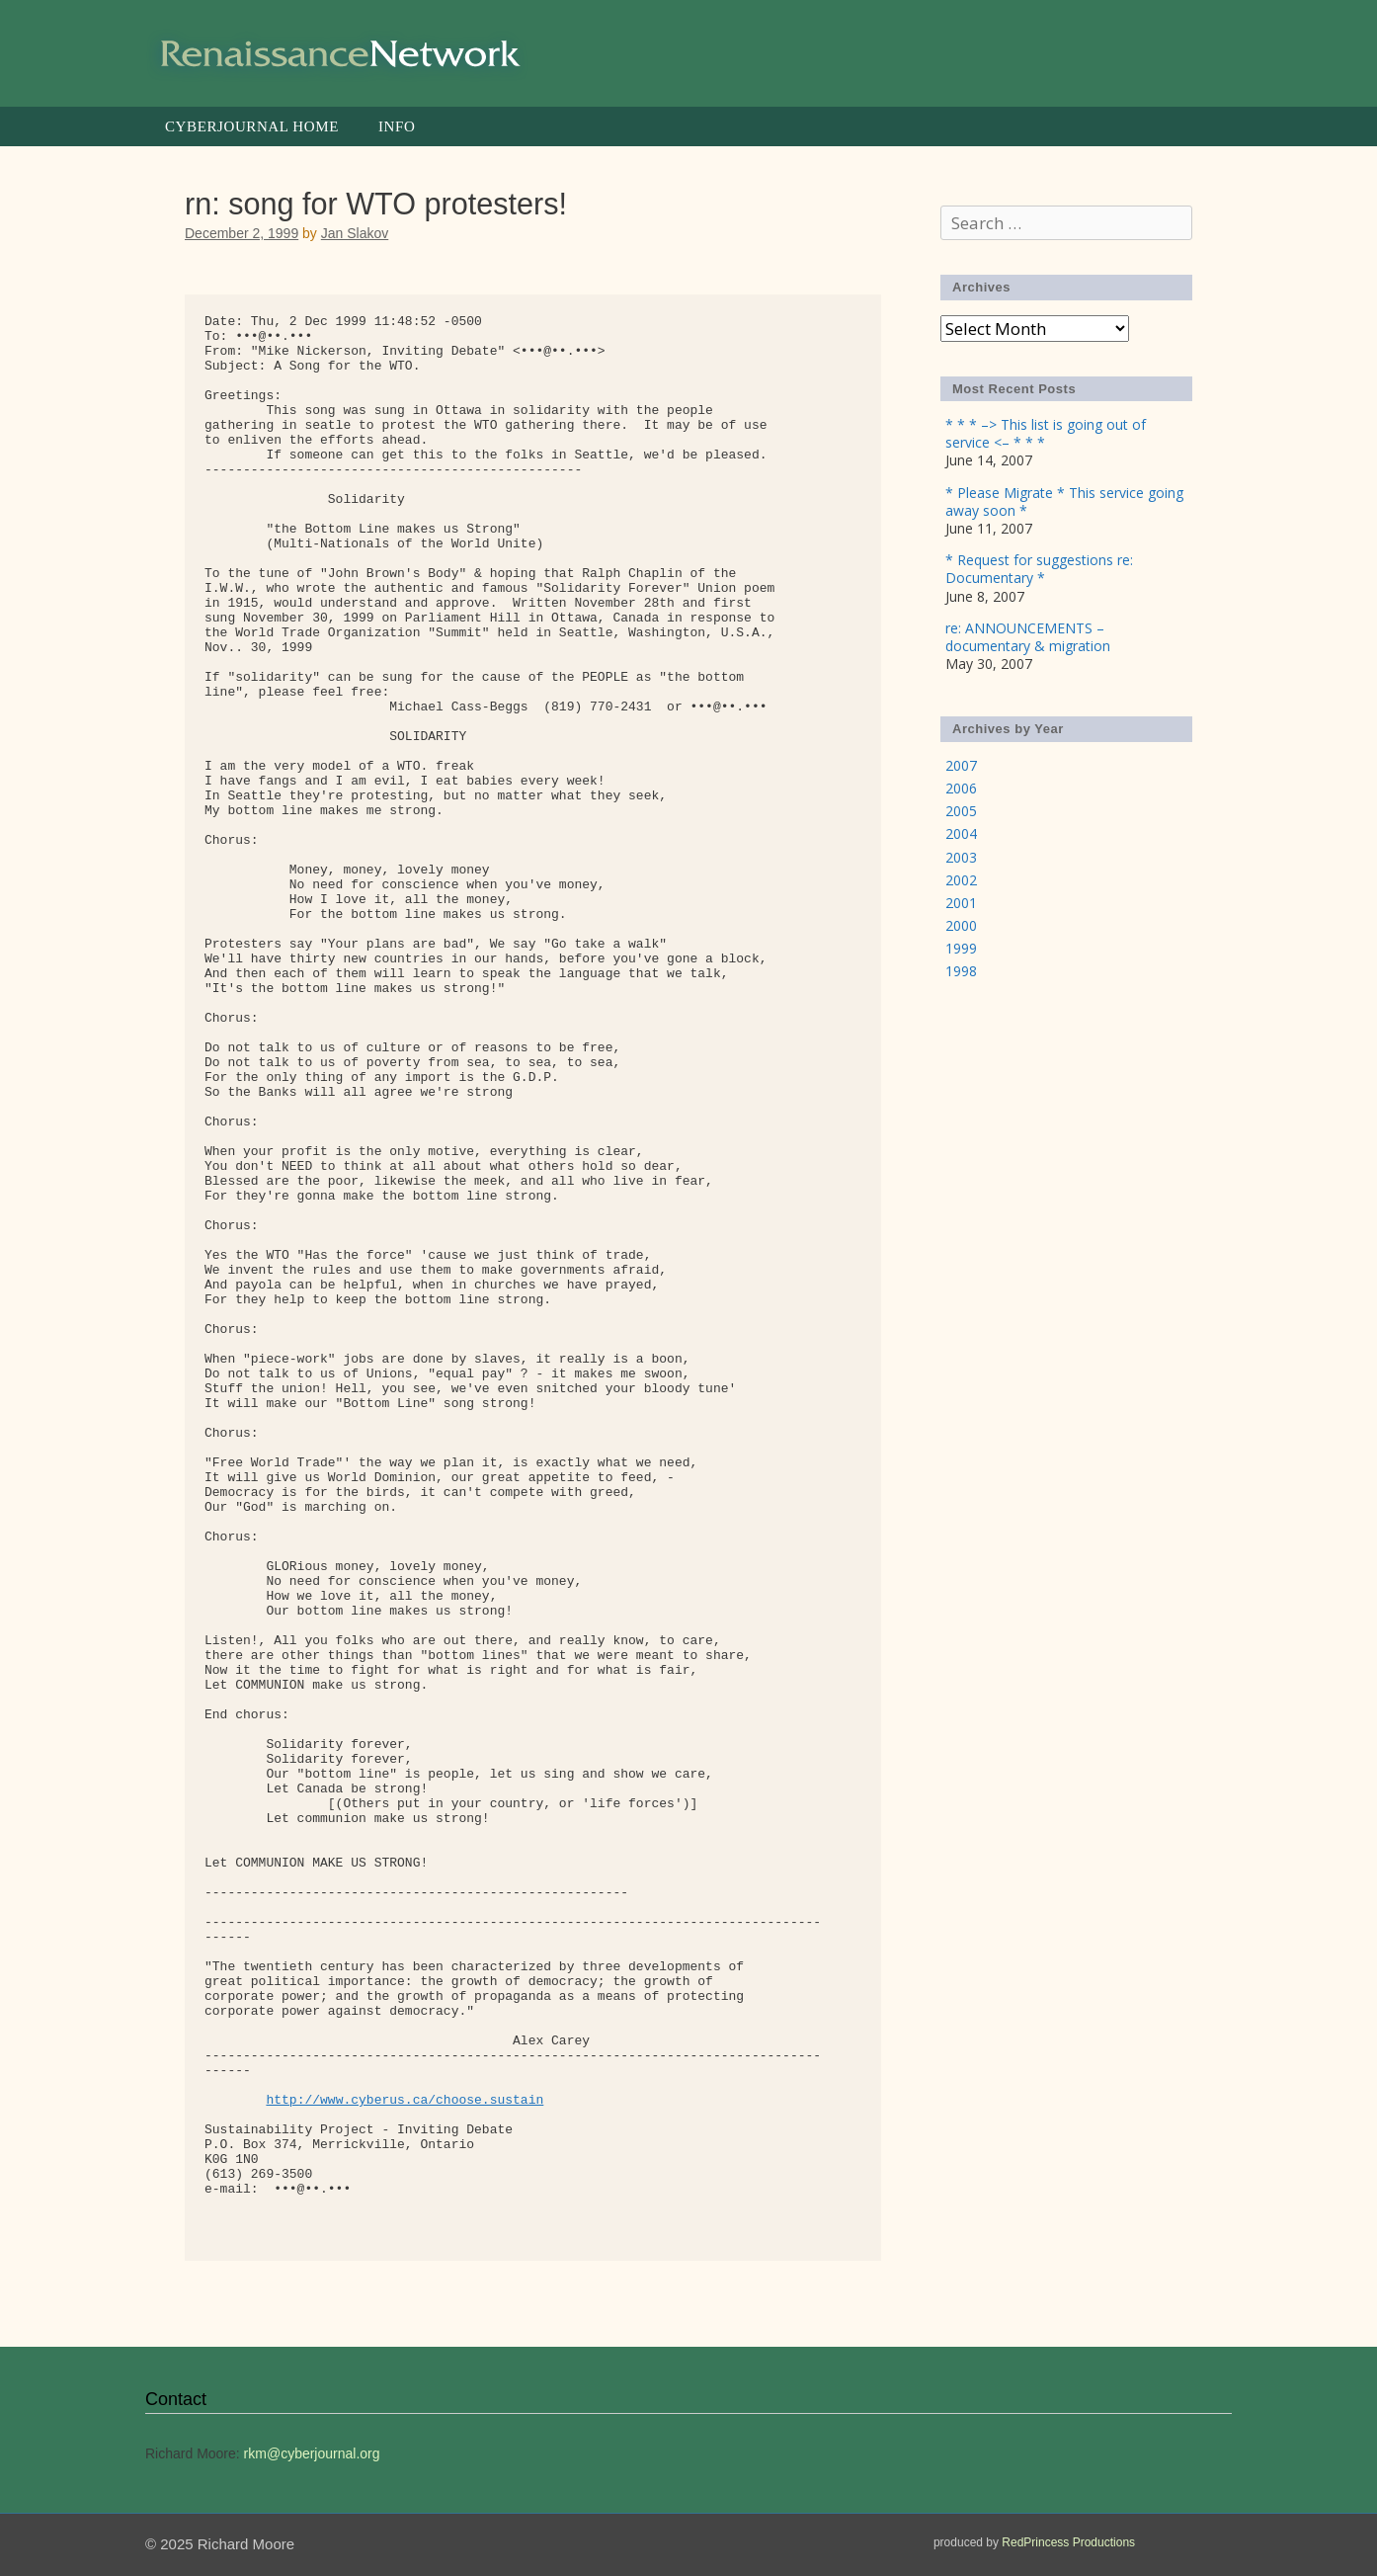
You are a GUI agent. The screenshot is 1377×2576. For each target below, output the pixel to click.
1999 (961, 948)
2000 (961, 925)
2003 (961, 857)
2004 (961, 833)
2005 (961, 810)
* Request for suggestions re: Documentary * (1039, 568)
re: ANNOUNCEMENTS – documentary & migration (1027, 637)
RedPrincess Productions (1068, 2542)
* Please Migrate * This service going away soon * (1064, 501)
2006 (961, 788)
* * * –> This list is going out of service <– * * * (1045, 433)
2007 (961, 765)
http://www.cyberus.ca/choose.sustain (404, 2100)
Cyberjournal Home (252, 126)
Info (396, 126)
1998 (961, 970)
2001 (961, 902)
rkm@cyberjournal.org (312, 2453)
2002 (961, 880)
